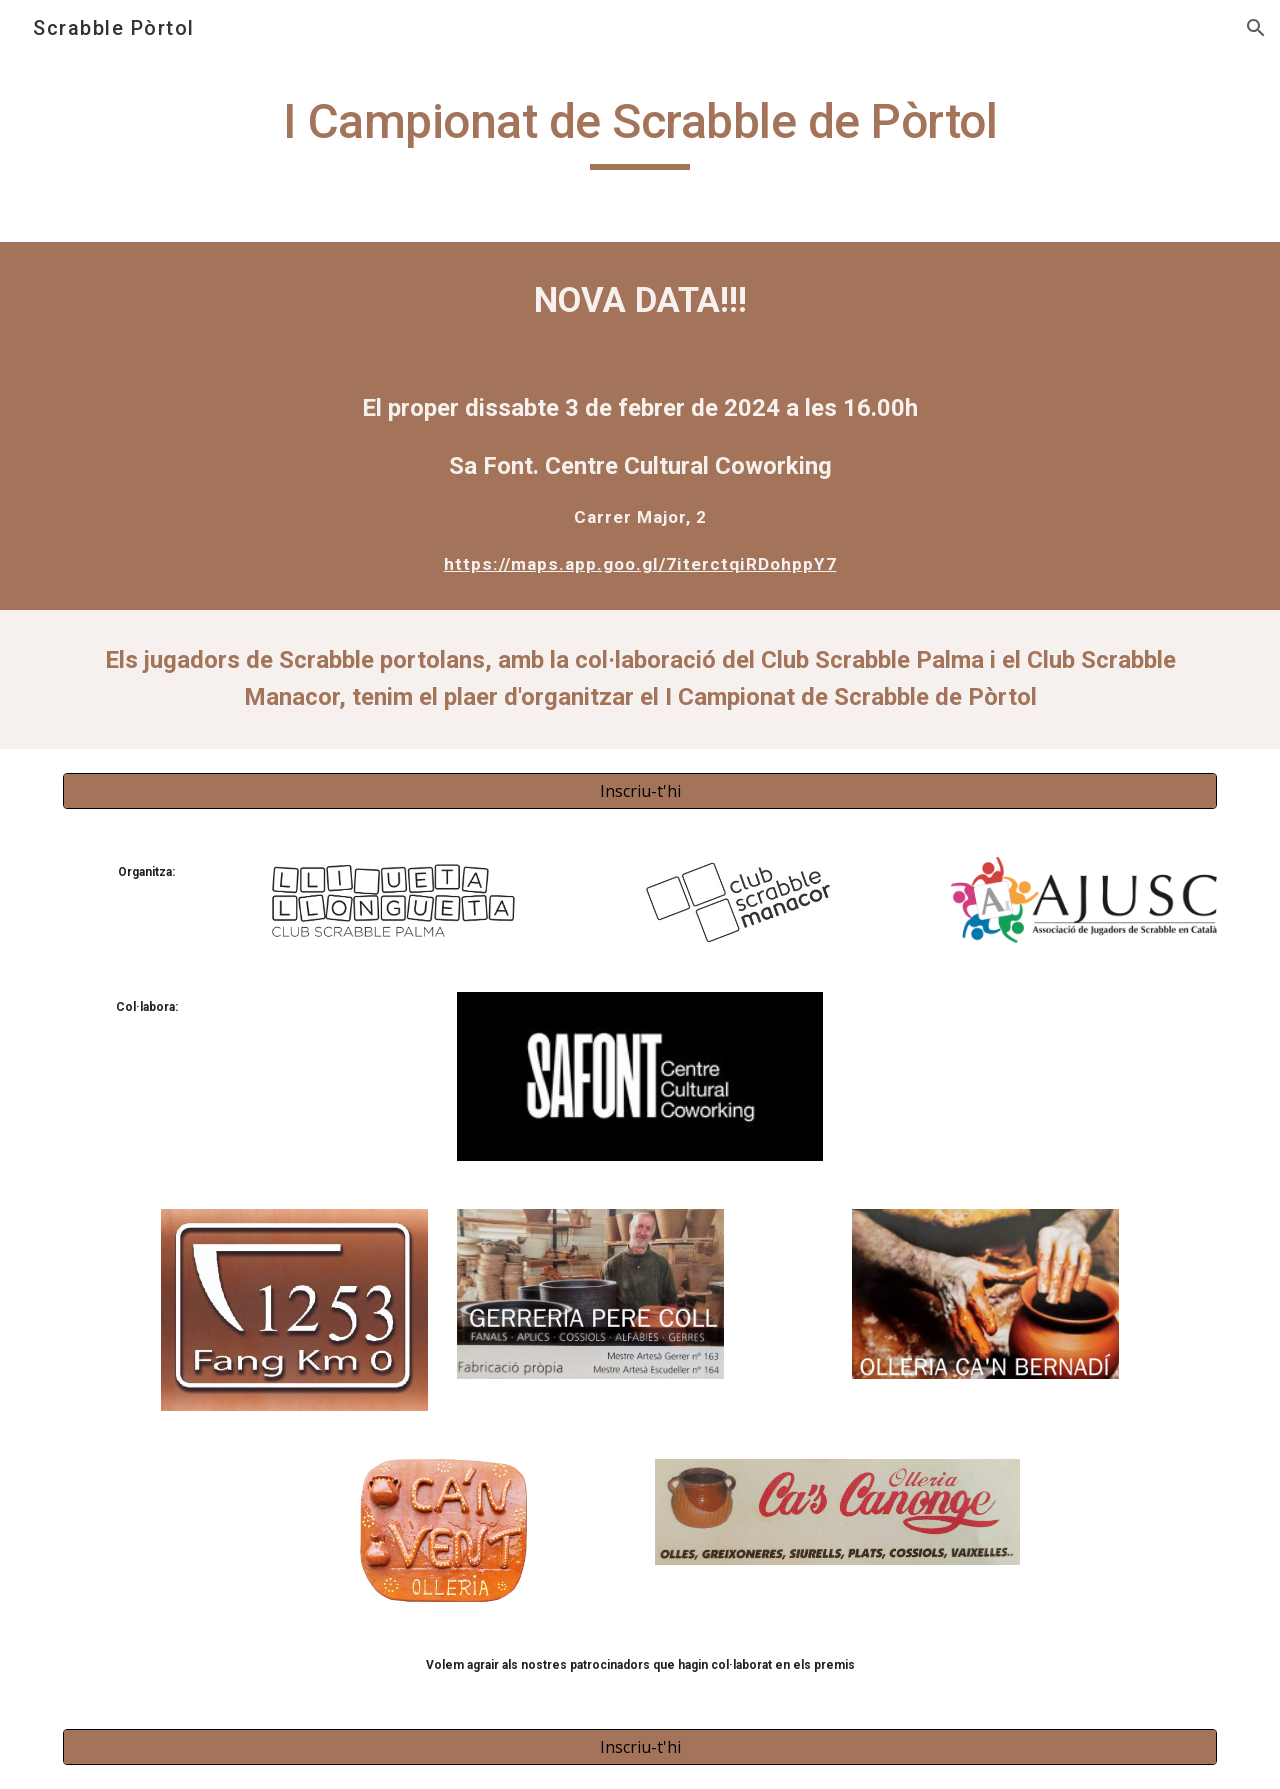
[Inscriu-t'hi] (640, 791)
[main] (639, 131)
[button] (1256, 28)
